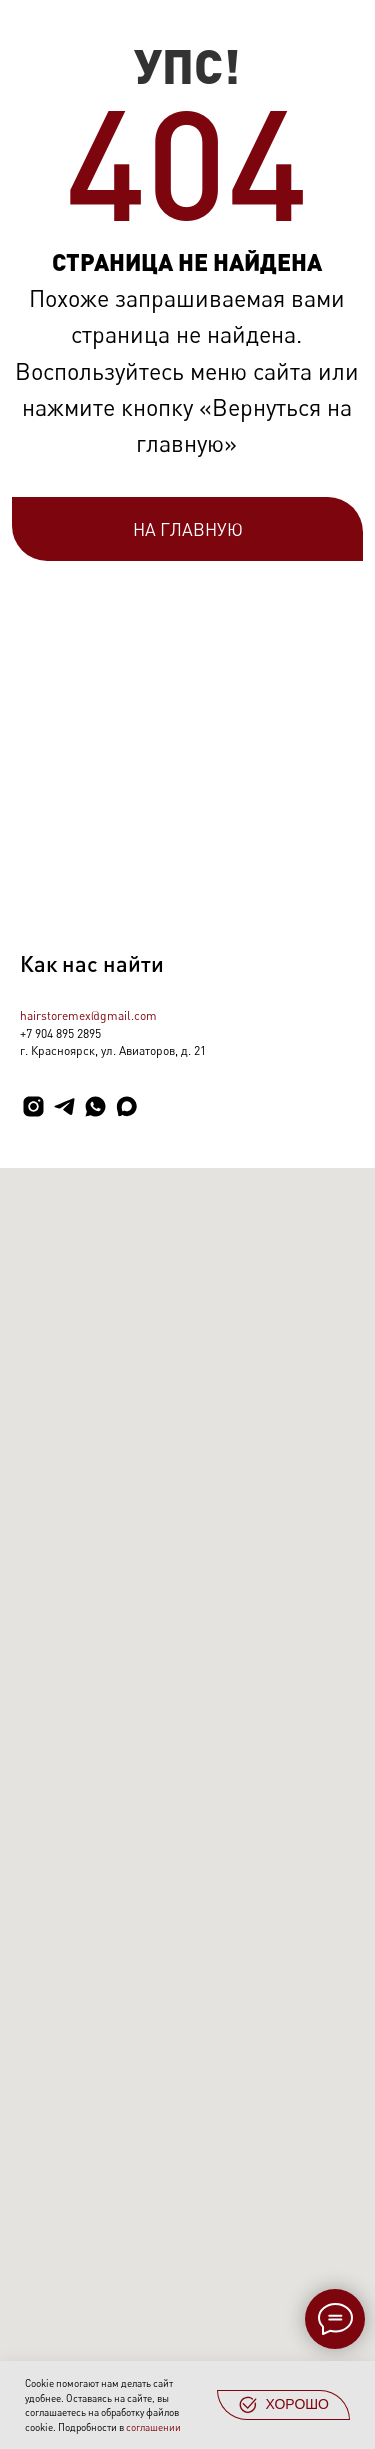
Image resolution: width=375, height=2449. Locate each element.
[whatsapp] (95, 1106)
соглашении (153, 2427)
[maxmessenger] (126, 1106)
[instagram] (33, 1106)
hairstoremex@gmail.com (88, 1015)
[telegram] (64, 1106)
